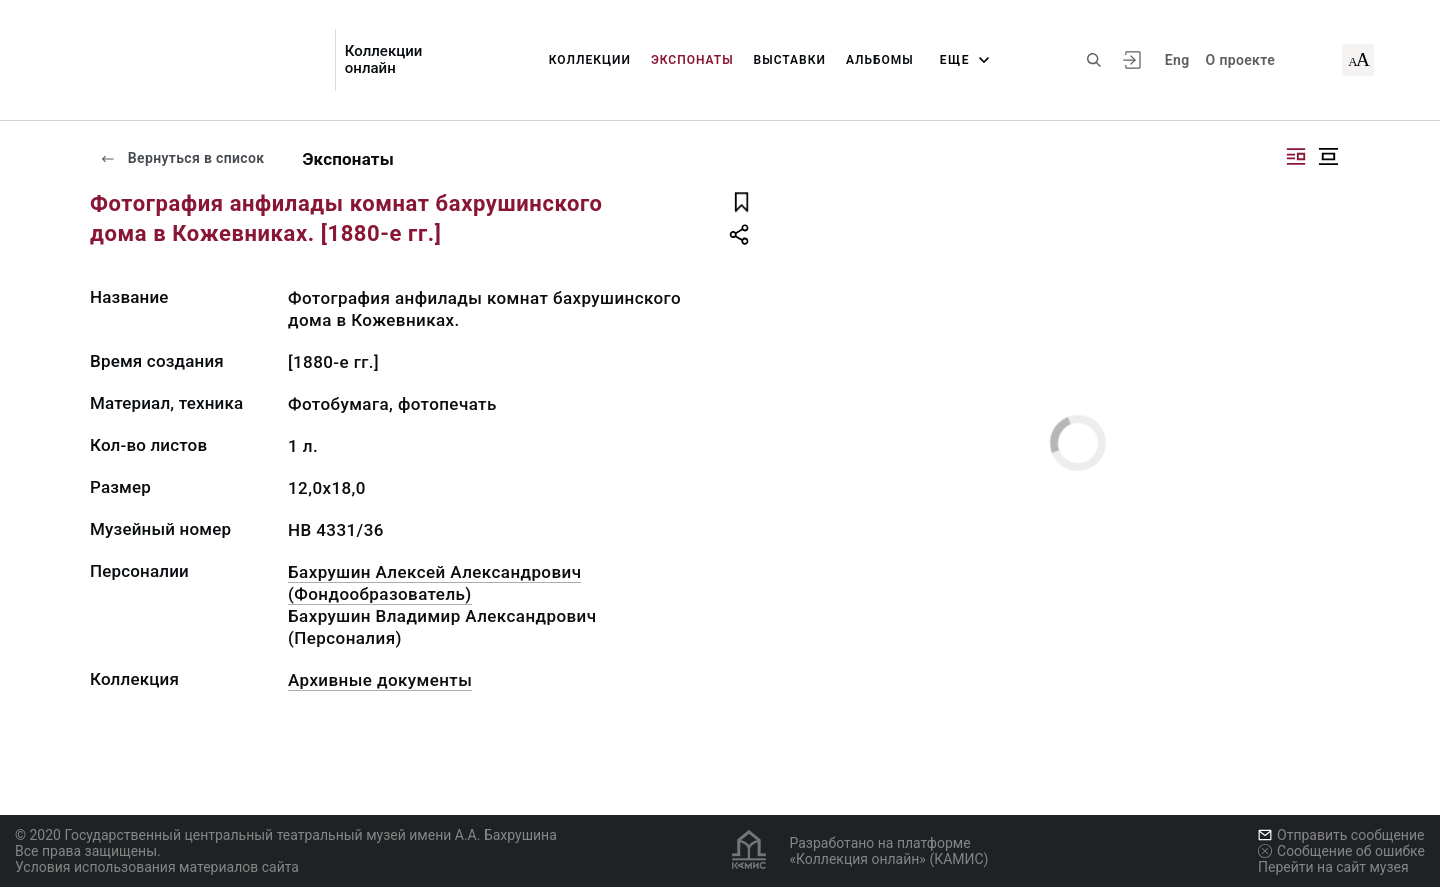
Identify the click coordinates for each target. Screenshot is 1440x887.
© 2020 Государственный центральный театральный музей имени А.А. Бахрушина (286, 835)
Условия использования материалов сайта (157, 867)
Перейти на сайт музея (1333, 867)
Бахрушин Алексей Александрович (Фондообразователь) (434, 583)
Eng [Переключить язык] (1177, 60)
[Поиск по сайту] (1094, 60)
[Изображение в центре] (1328, 156)
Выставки (790, 60)
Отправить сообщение (1341, 835)
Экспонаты (692, 60)
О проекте (1240, 60)
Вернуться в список (182, 158)
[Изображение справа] (1296, 156)
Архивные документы (380, 680)
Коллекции (590, 60)
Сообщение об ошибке (1341, 851)
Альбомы (880, 60)
